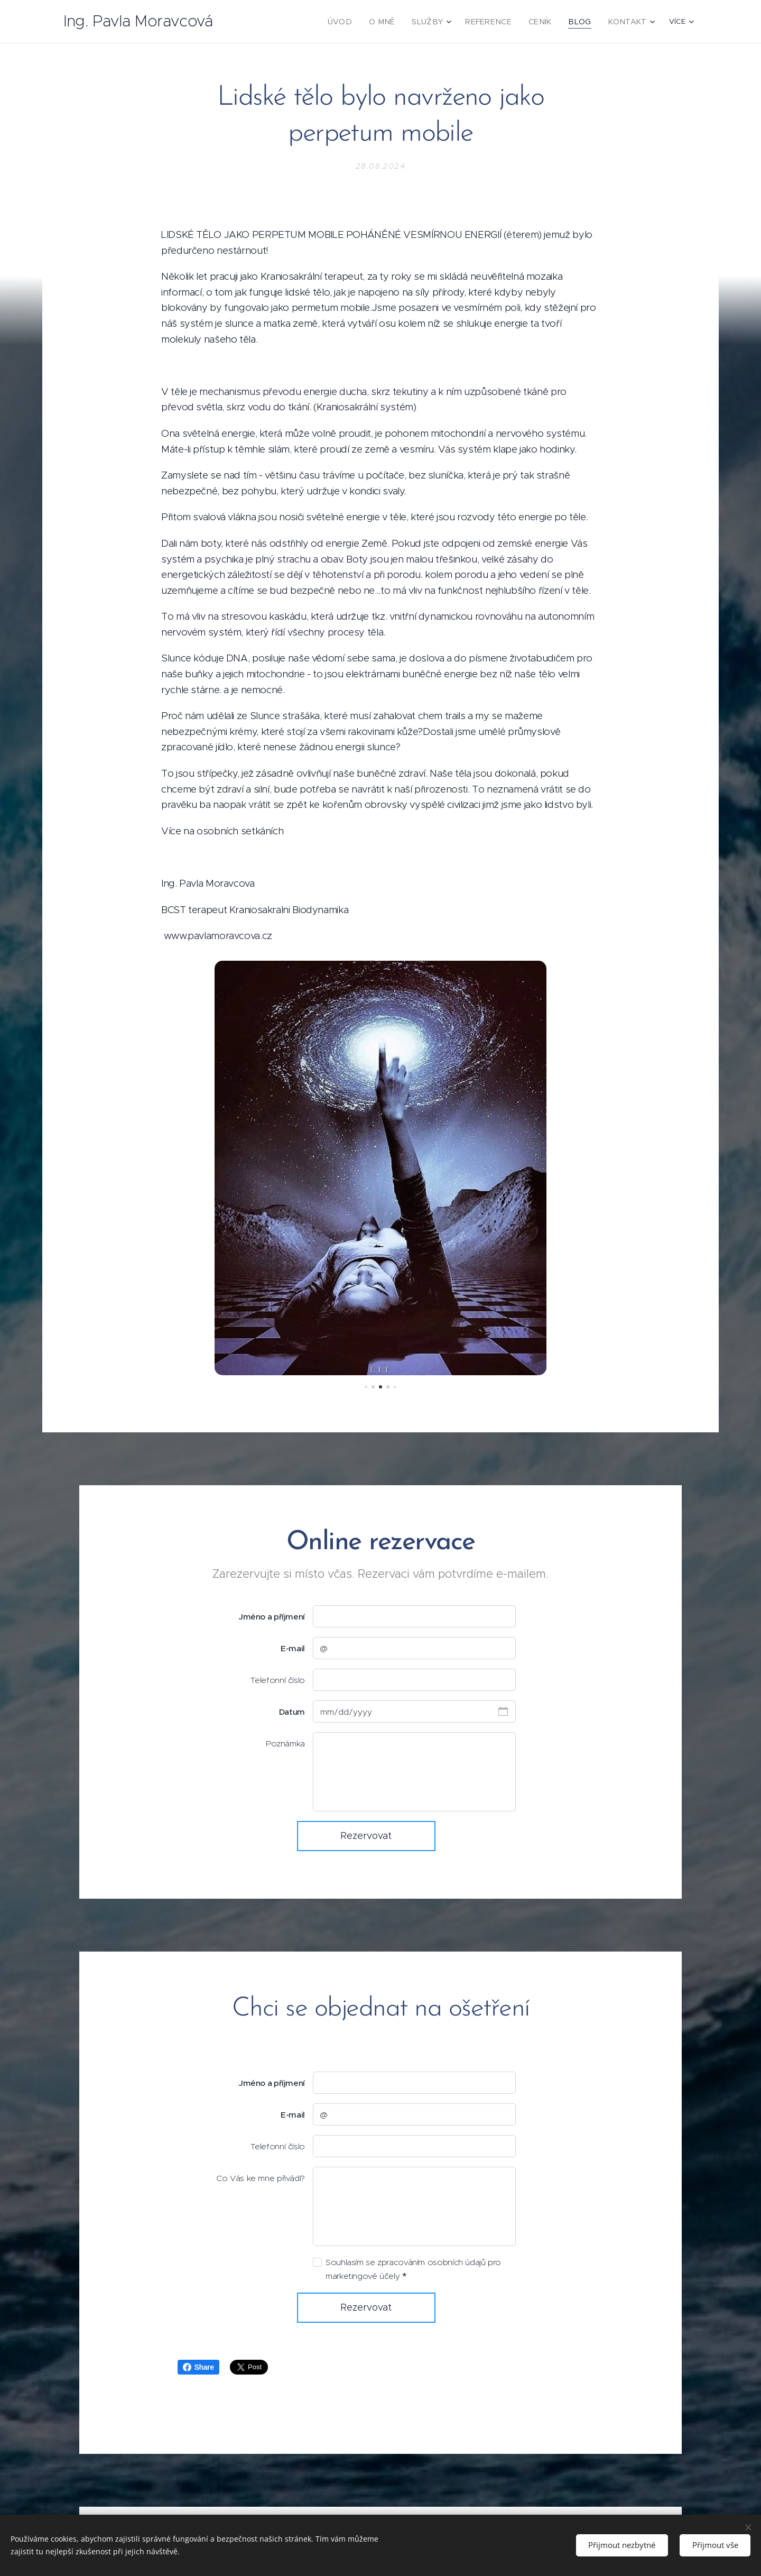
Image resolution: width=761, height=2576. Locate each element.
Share (198, 2367)
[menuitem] (362, 21)
